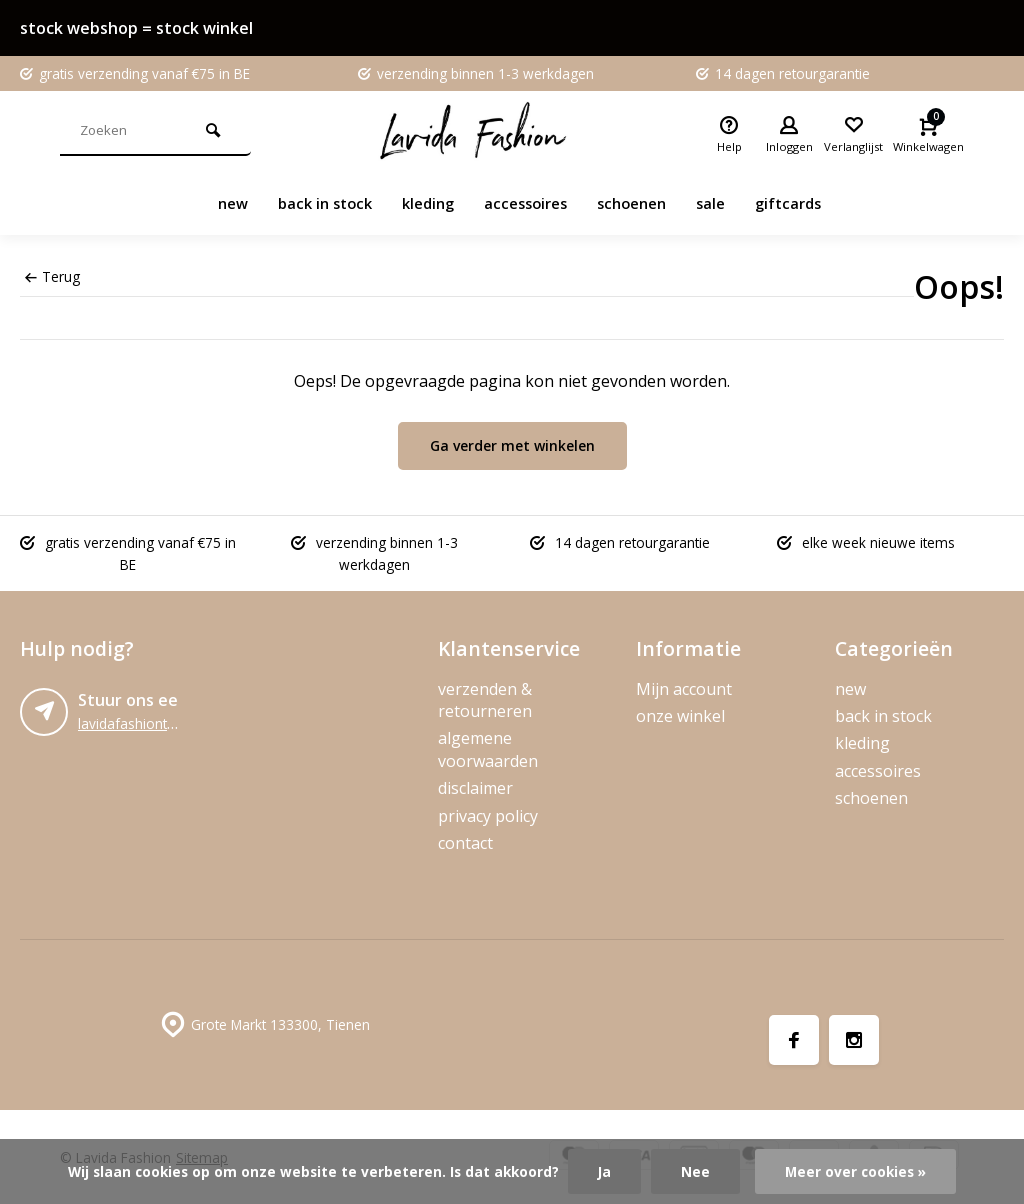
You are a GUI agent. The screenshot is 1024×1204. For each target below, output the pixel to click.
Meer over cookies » (855, 1171)
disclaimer (475, 788)
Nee (695, 1171)
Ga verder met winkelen (512, 445)
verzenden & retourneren (485, 700)
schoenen (639, 203)
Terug (52, 276)
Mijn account (684, 689)
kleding (422, 203)
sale (722, 203)
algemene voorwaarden (488, 749)
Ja (604, 1171)
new (216, 203)
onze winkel (680, 716)
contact (465, 843)
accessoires (526, 203)
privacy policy (488, 816)
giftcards (803, 203)
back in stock (313, 203)
